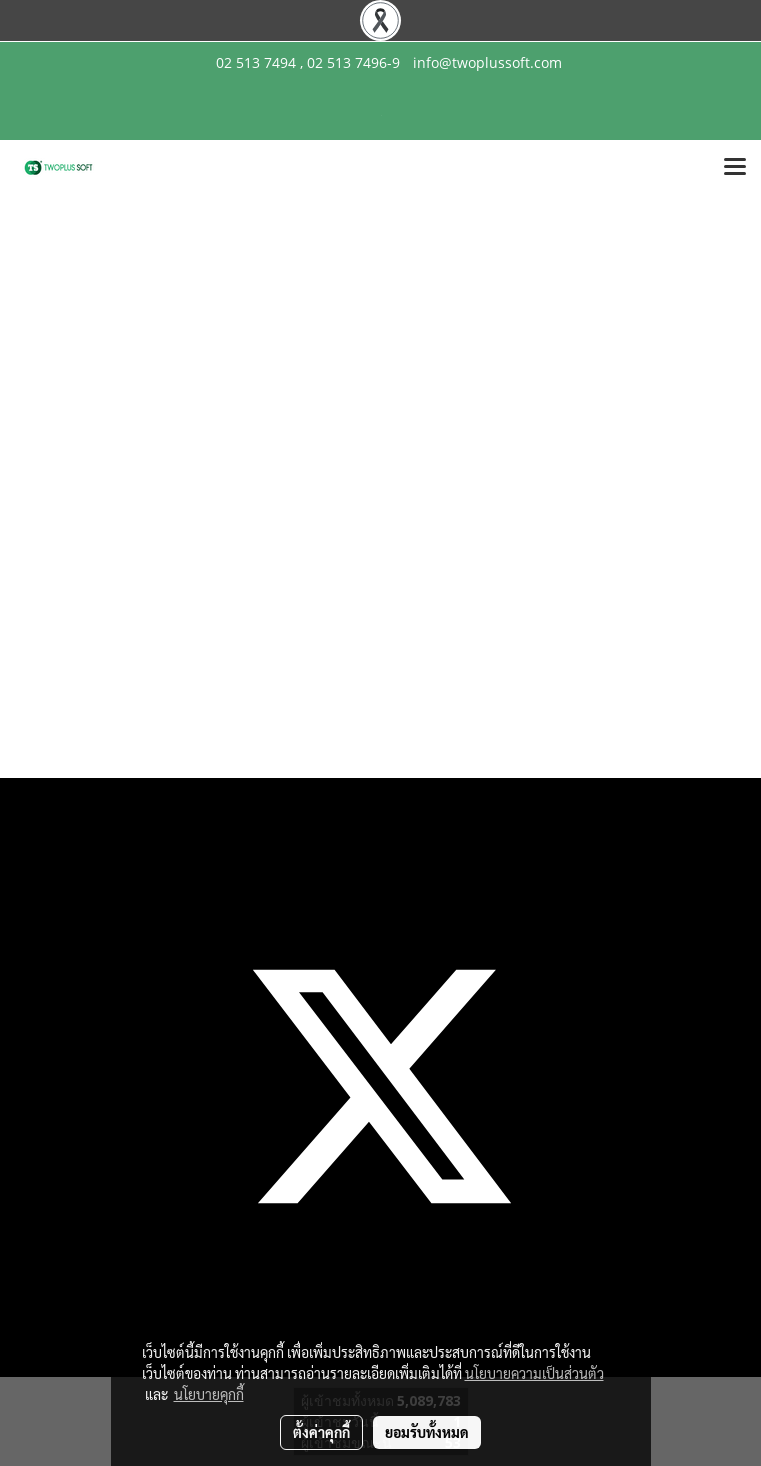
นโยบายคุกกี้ (209, 1394)
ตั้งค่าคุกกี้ (321, 1432)
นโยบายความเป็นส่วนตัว (534, 1373)
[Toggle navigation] (735, 168)
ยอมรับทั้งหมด (427, 1432)
